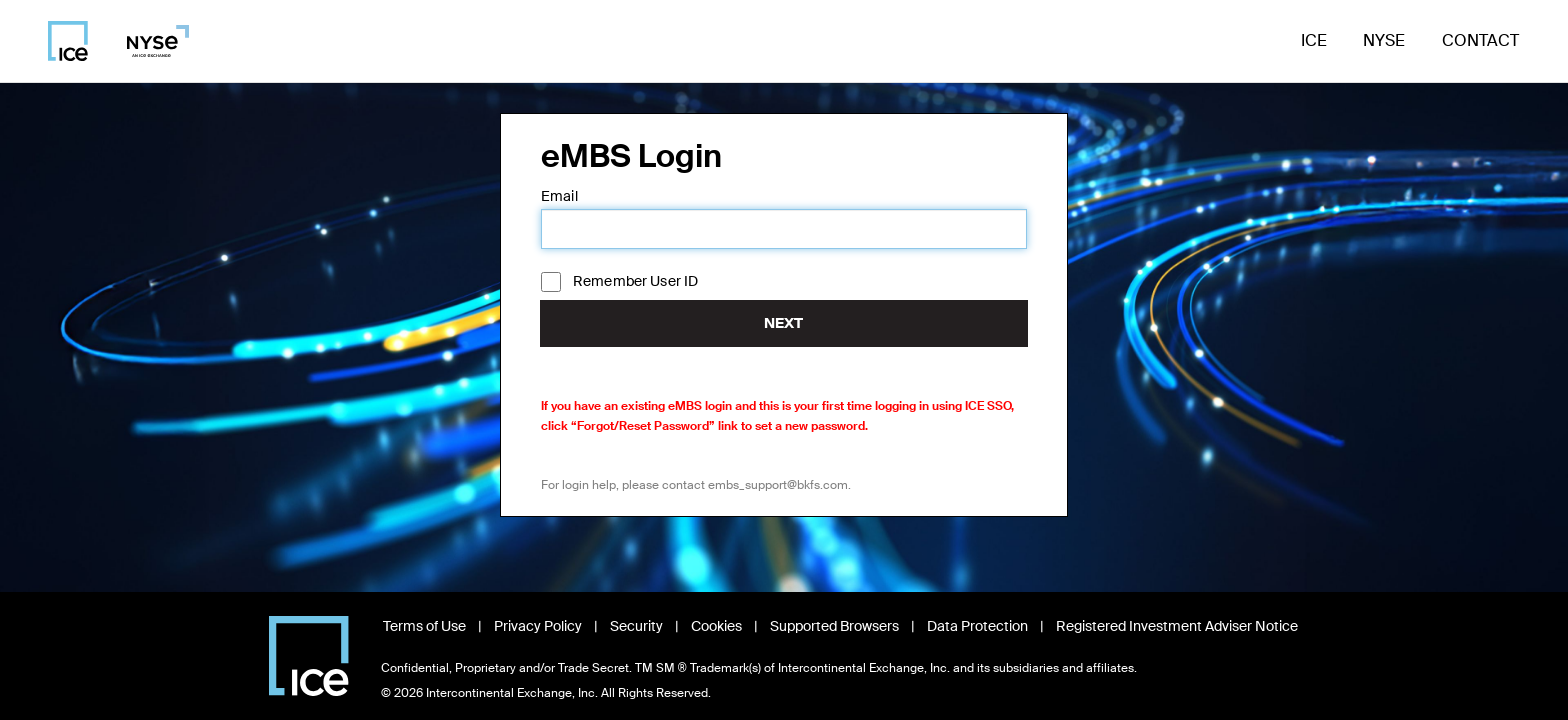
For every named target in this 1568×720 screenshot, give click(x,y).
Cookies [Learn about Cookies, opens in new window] (716, 626)
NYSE (1384, 40)
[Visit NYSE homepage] (150, 41)
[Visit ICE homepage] (68, 41)
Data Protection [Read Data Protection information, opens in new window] (977, 626)
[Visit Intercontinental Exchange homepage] (309, 656)
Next (783, 323)
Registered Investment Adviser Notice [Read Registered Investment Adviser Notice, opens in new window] (1177, 626)
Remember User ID (635, 281)
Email (559, 196)
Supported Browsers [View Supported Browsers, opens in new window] (834, 626)
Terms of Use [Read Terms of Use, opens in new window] (424, 626)
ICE (1314, 40)
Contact (1480, 40)
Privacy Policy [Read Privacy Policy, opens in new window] (538, 626)
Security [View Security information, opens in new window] (636, 626)
